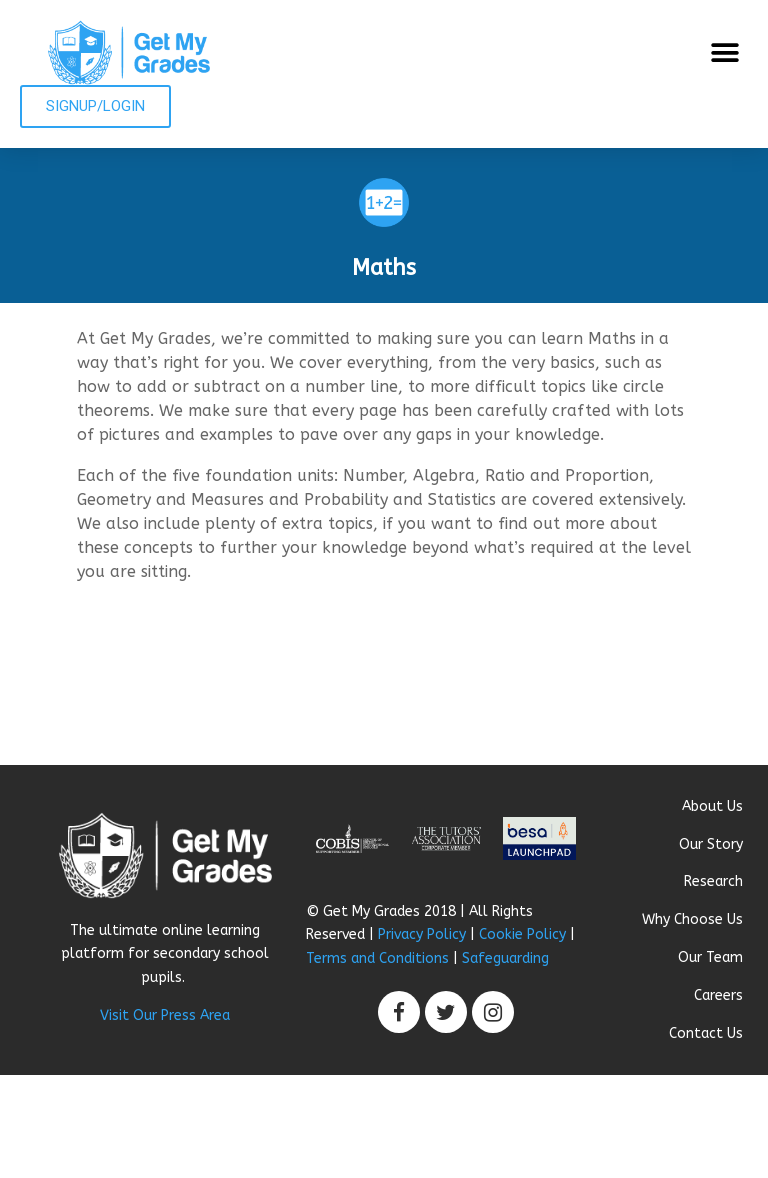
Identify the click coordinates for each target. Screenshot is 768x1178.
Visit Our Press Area (165, 1015)
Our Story (711, 844)
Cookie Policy (522, 934)
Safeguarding (505, 958)
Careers (718, 995)
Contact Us (706, 1033)
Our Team (710, 957)
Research (713, 881)
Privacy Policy (422, 934)
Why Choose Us (692, 919)
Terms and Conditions (377, 958)
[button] (725, 52)
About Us (712, 806)
